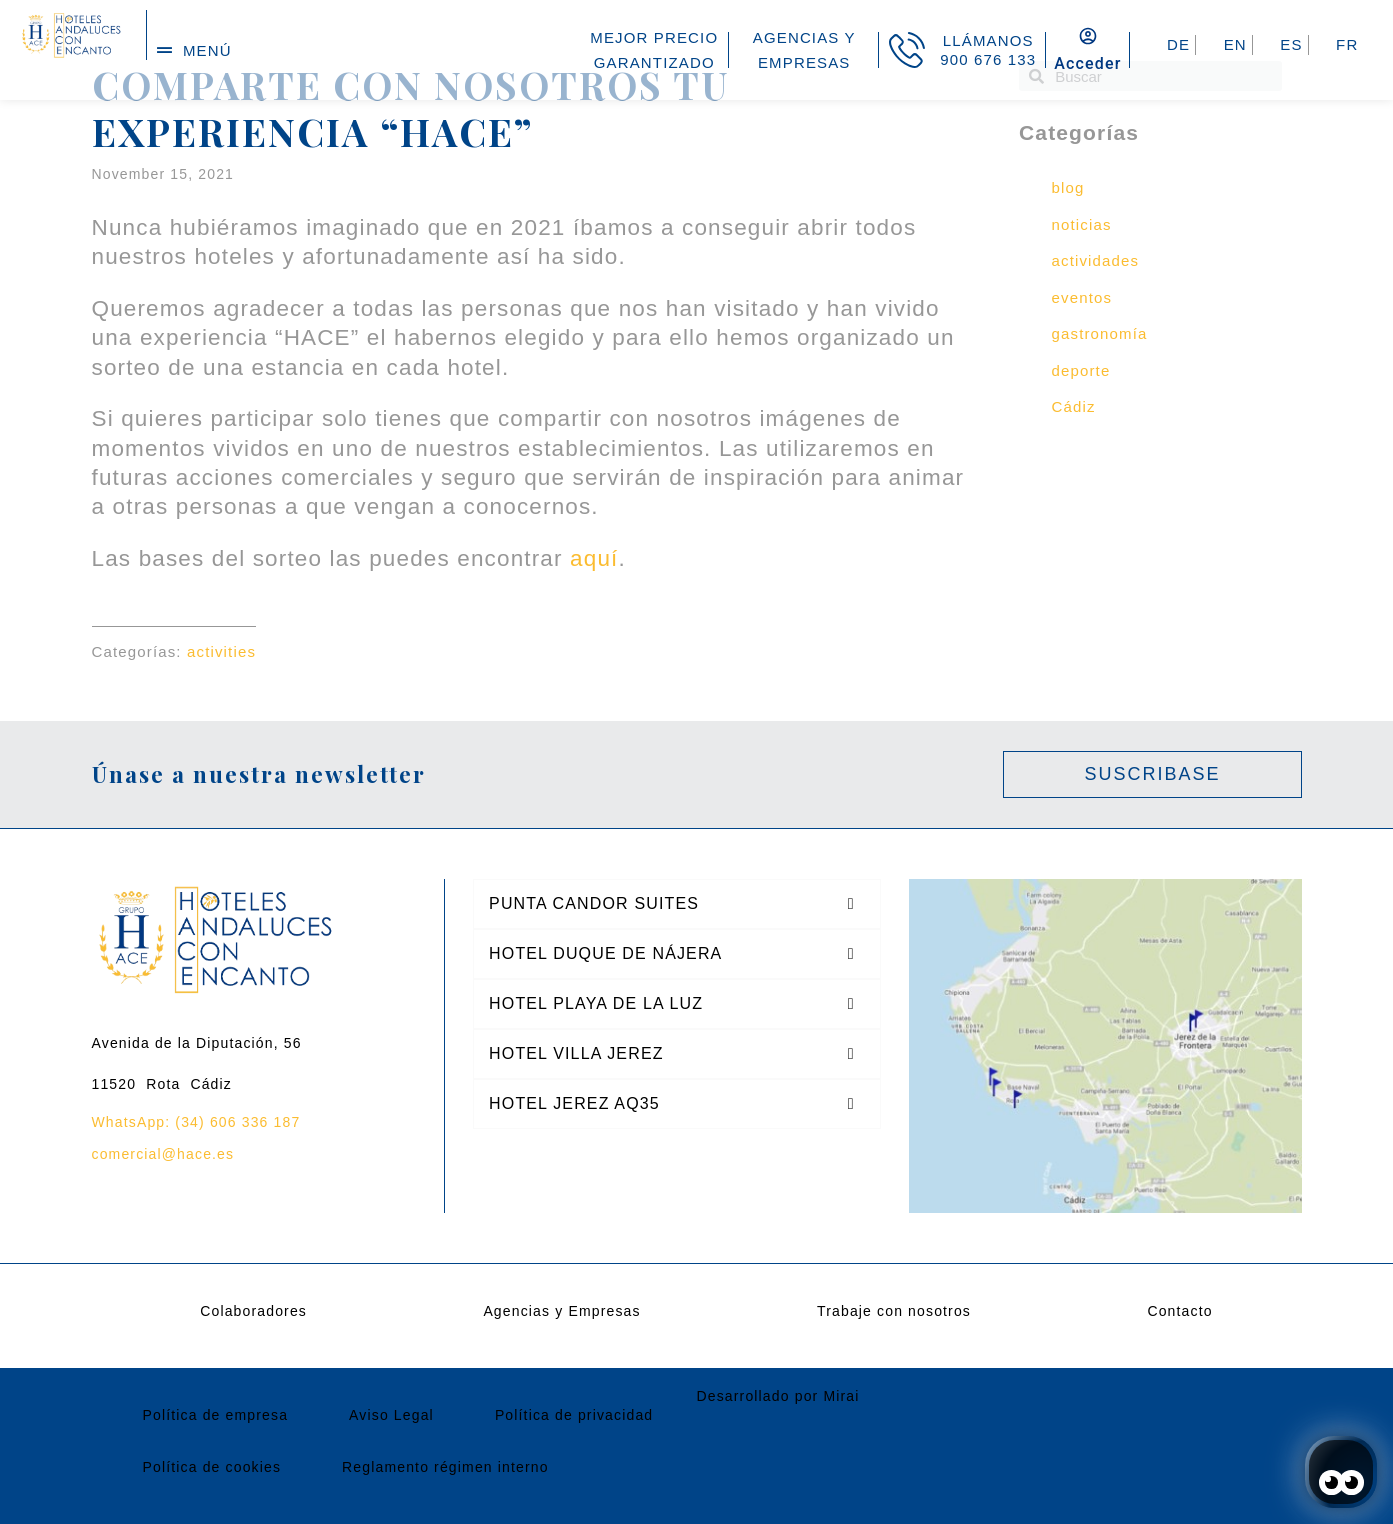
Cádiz (1074, 406)
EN (1235, 44)
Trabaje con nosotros (894, 1311)
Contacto (1179, 1311)
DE (1178, 44)
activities (221, 651)
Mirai (841, 1396)
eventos (1082, 297)
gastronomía (1100, 333)
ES (1291, 44)
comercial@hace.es (163, 1154)
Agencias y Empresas (561, 1311)
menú (207, 50)
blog (1068, 187)
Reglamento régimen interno (445, 1467)
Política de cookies (212, 1467)
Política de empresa (216, 1415)
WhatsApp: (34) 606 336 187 (196, 1122)
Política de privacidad (574, 1415)
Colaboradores (253, 1311)
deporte (1081, 370)
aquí (594, 558)
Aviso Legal (391, 1415)
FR (1347, 44)
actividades (1096, 260)
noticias (1082, 224)
